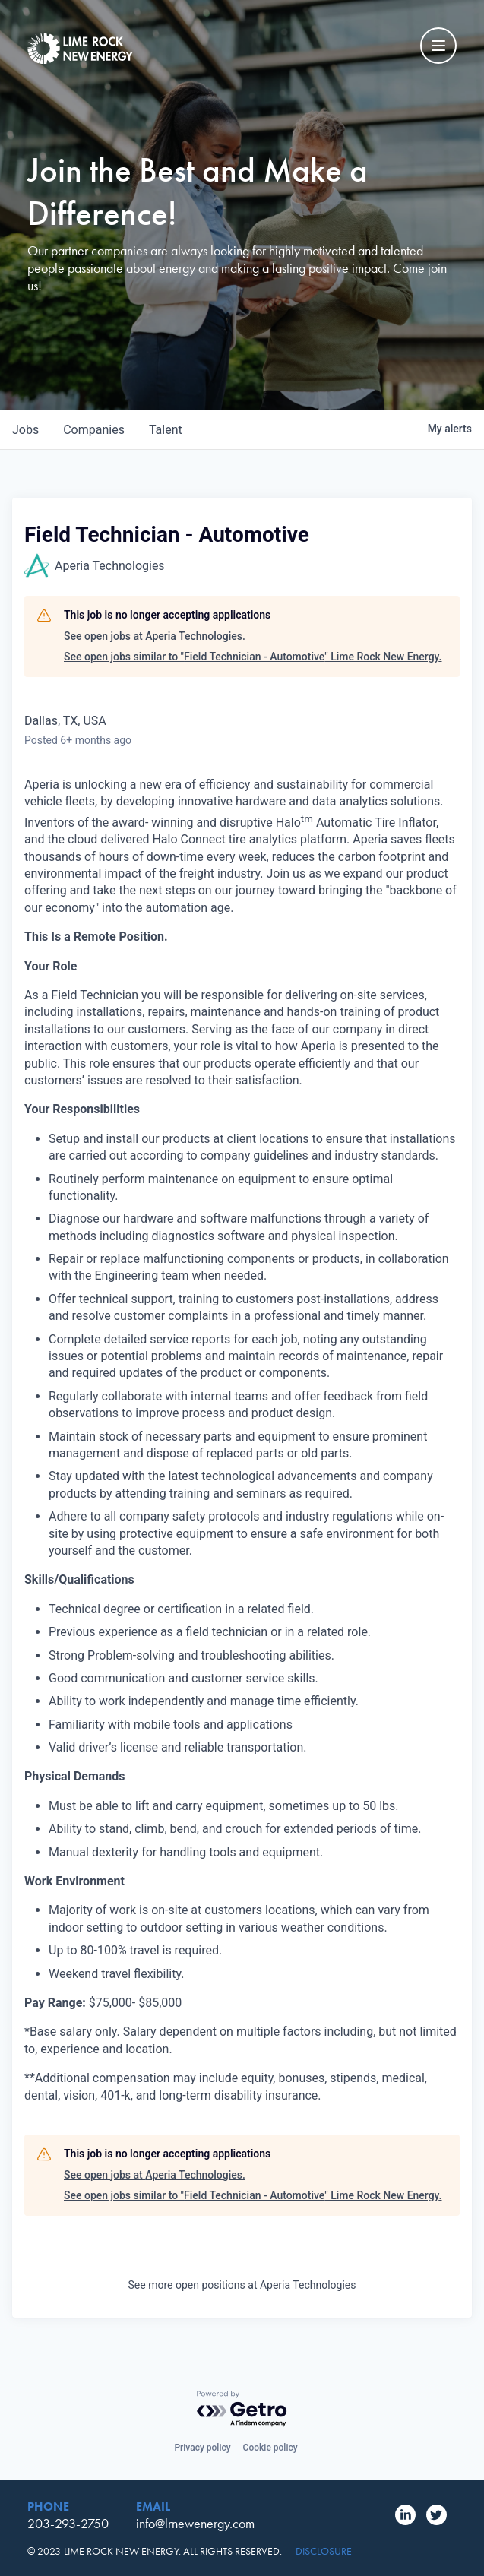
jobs (25, 429)
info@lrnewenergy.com (195, 2523)
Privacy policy (202, 2447)
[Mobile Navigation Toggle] (438, 45)
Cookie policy (270, 2447)
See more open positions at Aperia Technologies (242, 2285)
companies (94, 429)
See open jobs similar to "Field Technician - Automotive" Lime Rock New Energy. (252, 656)
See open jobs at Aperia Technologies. (154, 636)
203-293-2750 (68, 2523)
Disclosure (324, 2551)
